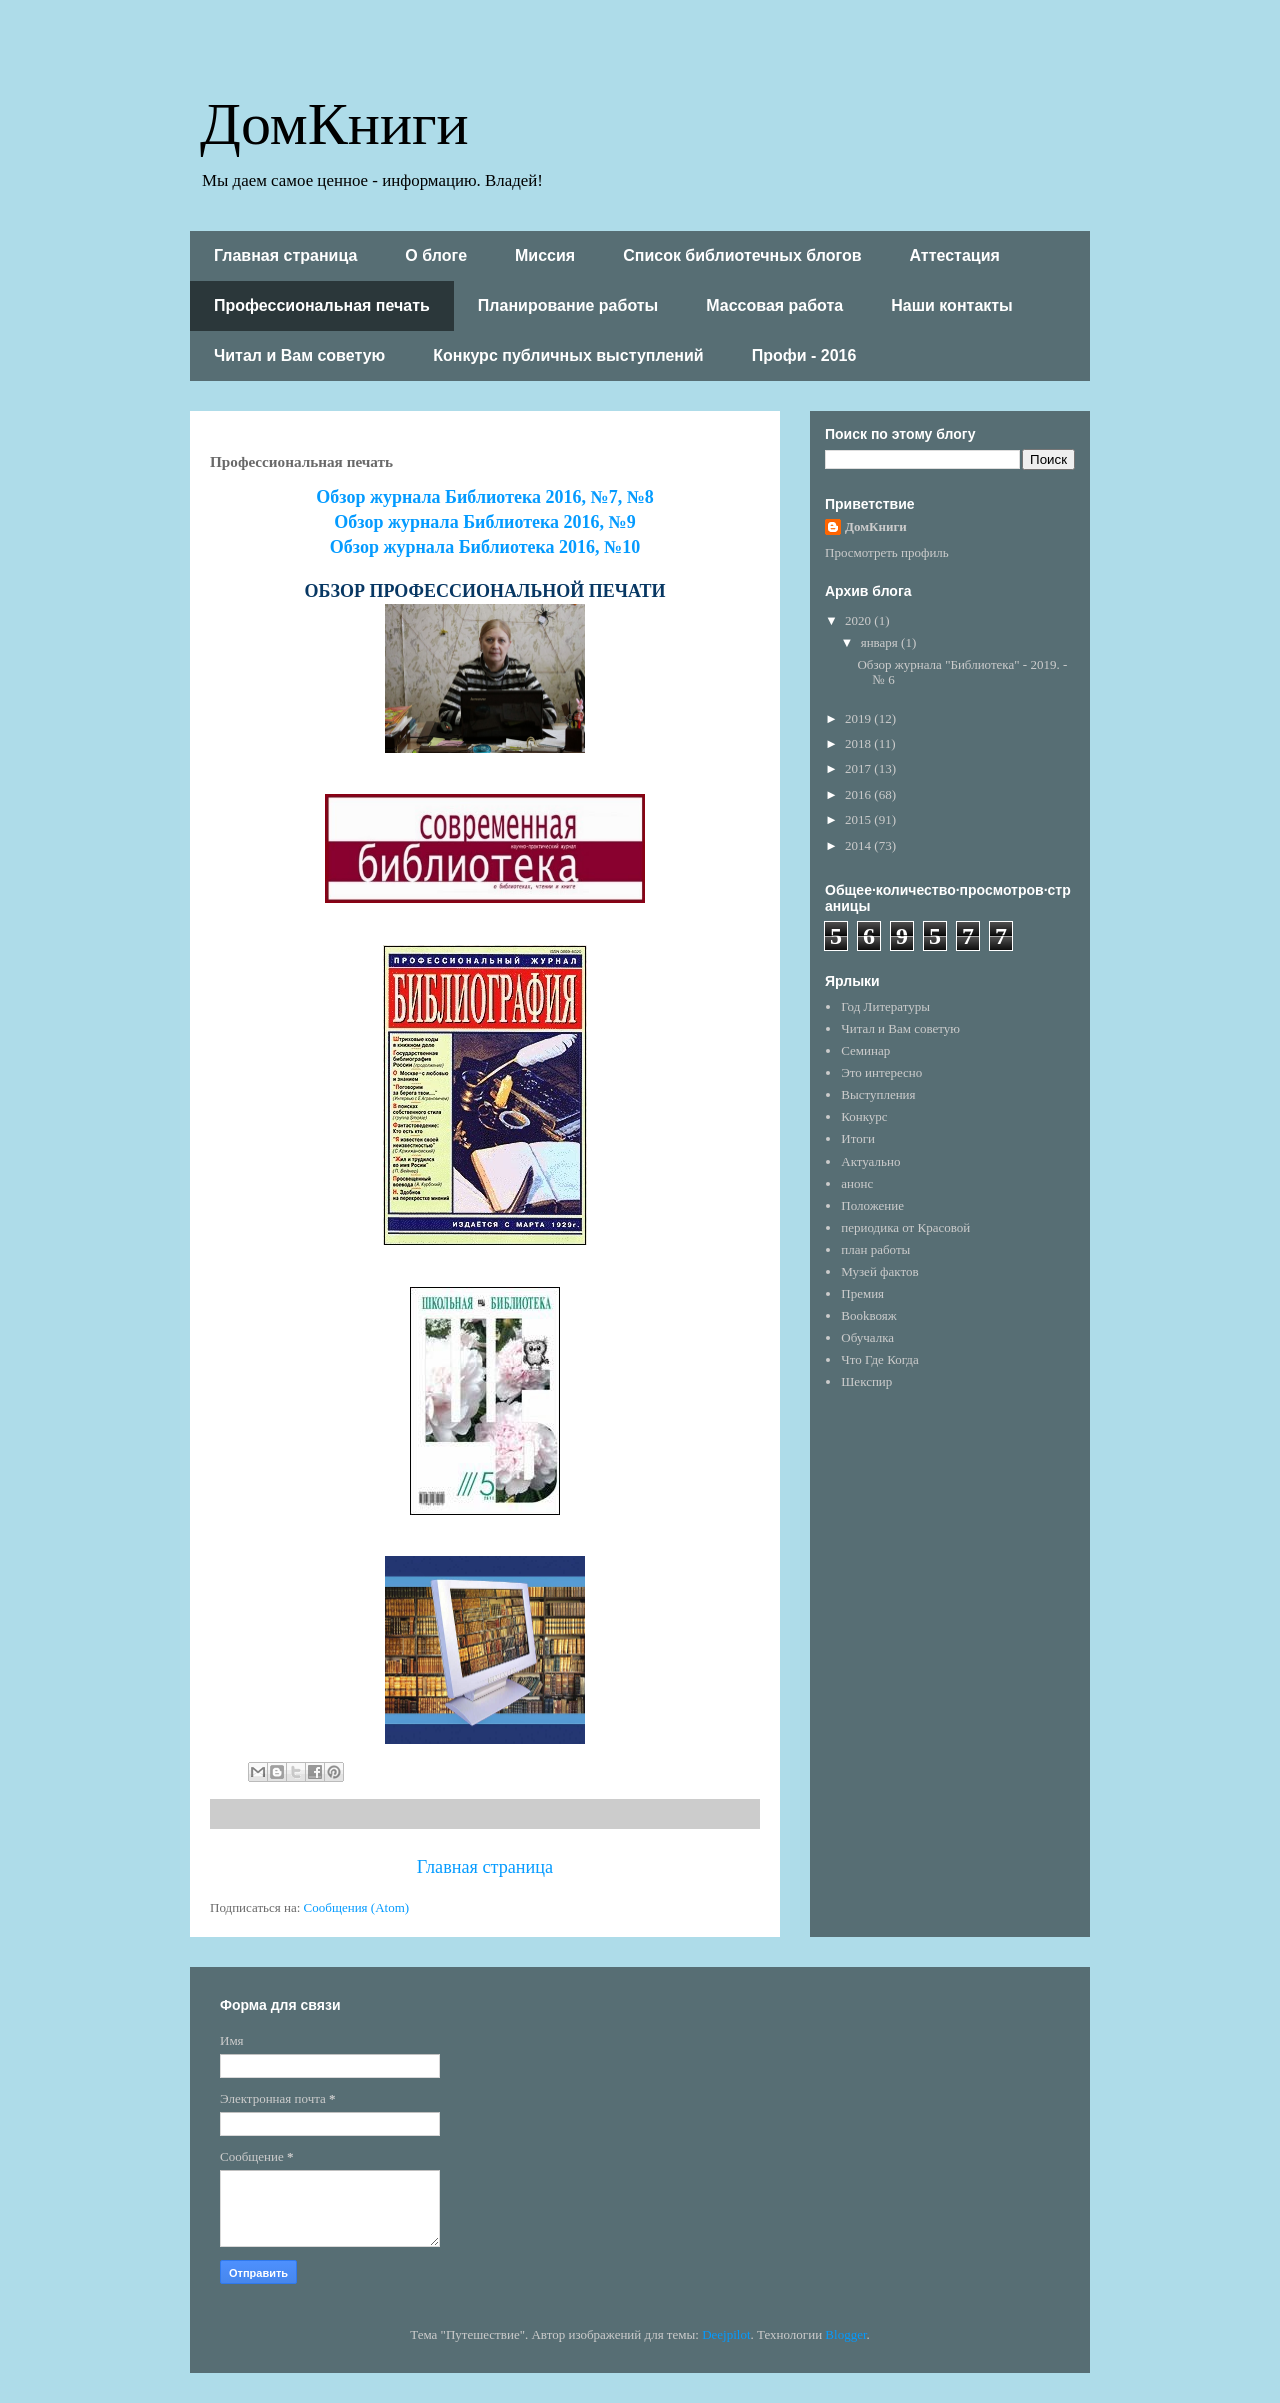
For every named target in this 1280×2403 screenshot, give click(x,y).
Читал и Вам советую (299, 355)
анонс (857, 1183)
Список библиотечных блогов (742, 255)
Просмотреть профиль (887, 552)
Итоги (858, 1138)
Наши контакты (952, 305)
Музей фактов (879, 1271)
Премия (862, 1293)
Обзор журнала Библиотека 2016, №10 (485, 547)
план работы (875, 1249)
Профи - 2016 (804, 355)
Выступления (878, 1094)
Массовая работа (774, 305)
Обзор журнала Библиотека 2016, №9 (484, 522)
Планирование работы (568, 305)
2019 (859, 718)
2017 (859, 768)
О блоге (436, 255)
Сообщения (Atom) (356, 1907)
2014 (859, 845)
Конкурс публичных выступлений (568, 355)
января (881, 642)
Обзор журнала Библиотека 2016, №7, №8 (485, 497)
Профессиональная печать (322, 305)
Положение (872, 1205)
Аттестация (955, 255)
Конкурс (864, 1116)
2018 (859, 743)
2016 (859, 794)
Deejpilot (726, 2334)
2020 (859, 620)
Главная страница (285, 255)
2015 (859, 819)
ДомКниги (334, 120)
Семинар (865, 1050)
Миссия (545, 255)
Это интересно (881, 1072)
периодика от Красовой (905, 1227)
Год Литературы (885, 1006)
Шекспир (866, 1381)
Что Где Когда (879, 1359)
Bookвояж (868, 1315)
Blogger (845, 2334)
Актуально (870, 1161)
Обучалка (867, 1337)
